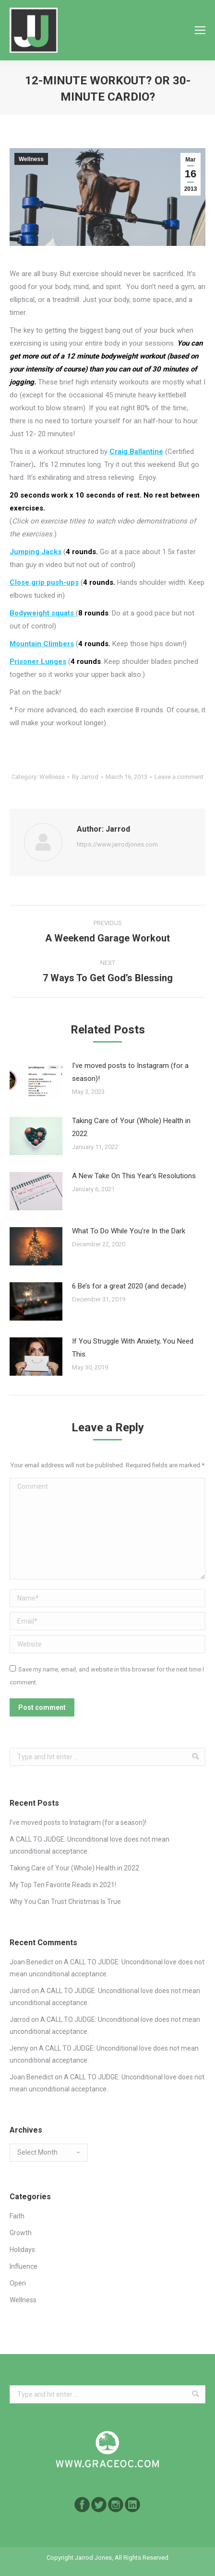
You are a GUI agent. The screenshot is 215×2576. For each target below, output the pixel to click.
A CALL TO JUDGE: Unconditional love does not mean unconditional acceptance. (89, 1845)
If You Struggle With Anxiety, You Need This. (132, 1347)
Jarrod (20, 1991)
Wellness (31, 159)
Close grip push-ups (44, 582)
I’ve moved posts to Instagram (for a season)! (130, 1072)
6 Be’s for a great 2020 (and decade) (129, 1286)
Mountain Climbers (42, 643)
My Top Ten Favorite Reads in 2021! (63, 1885)
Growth (21, 2233)
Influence (23, 2266)
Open (18, 2283)
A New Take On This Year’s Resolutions (134, 1176)
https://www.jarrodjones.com (117, 844)
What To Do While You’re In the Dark (128, 1231)
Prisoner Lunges (38, 661)
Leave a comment (179, 776)
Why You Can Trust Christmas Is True (65, 1901)
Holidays (22, 2249)
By (85, 776)
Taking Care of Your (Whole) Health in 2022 (131, 1127)
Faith (17, 2216)
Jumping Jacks (35, 551)
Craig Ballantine (136, 451)
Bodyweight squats (43, 613)
